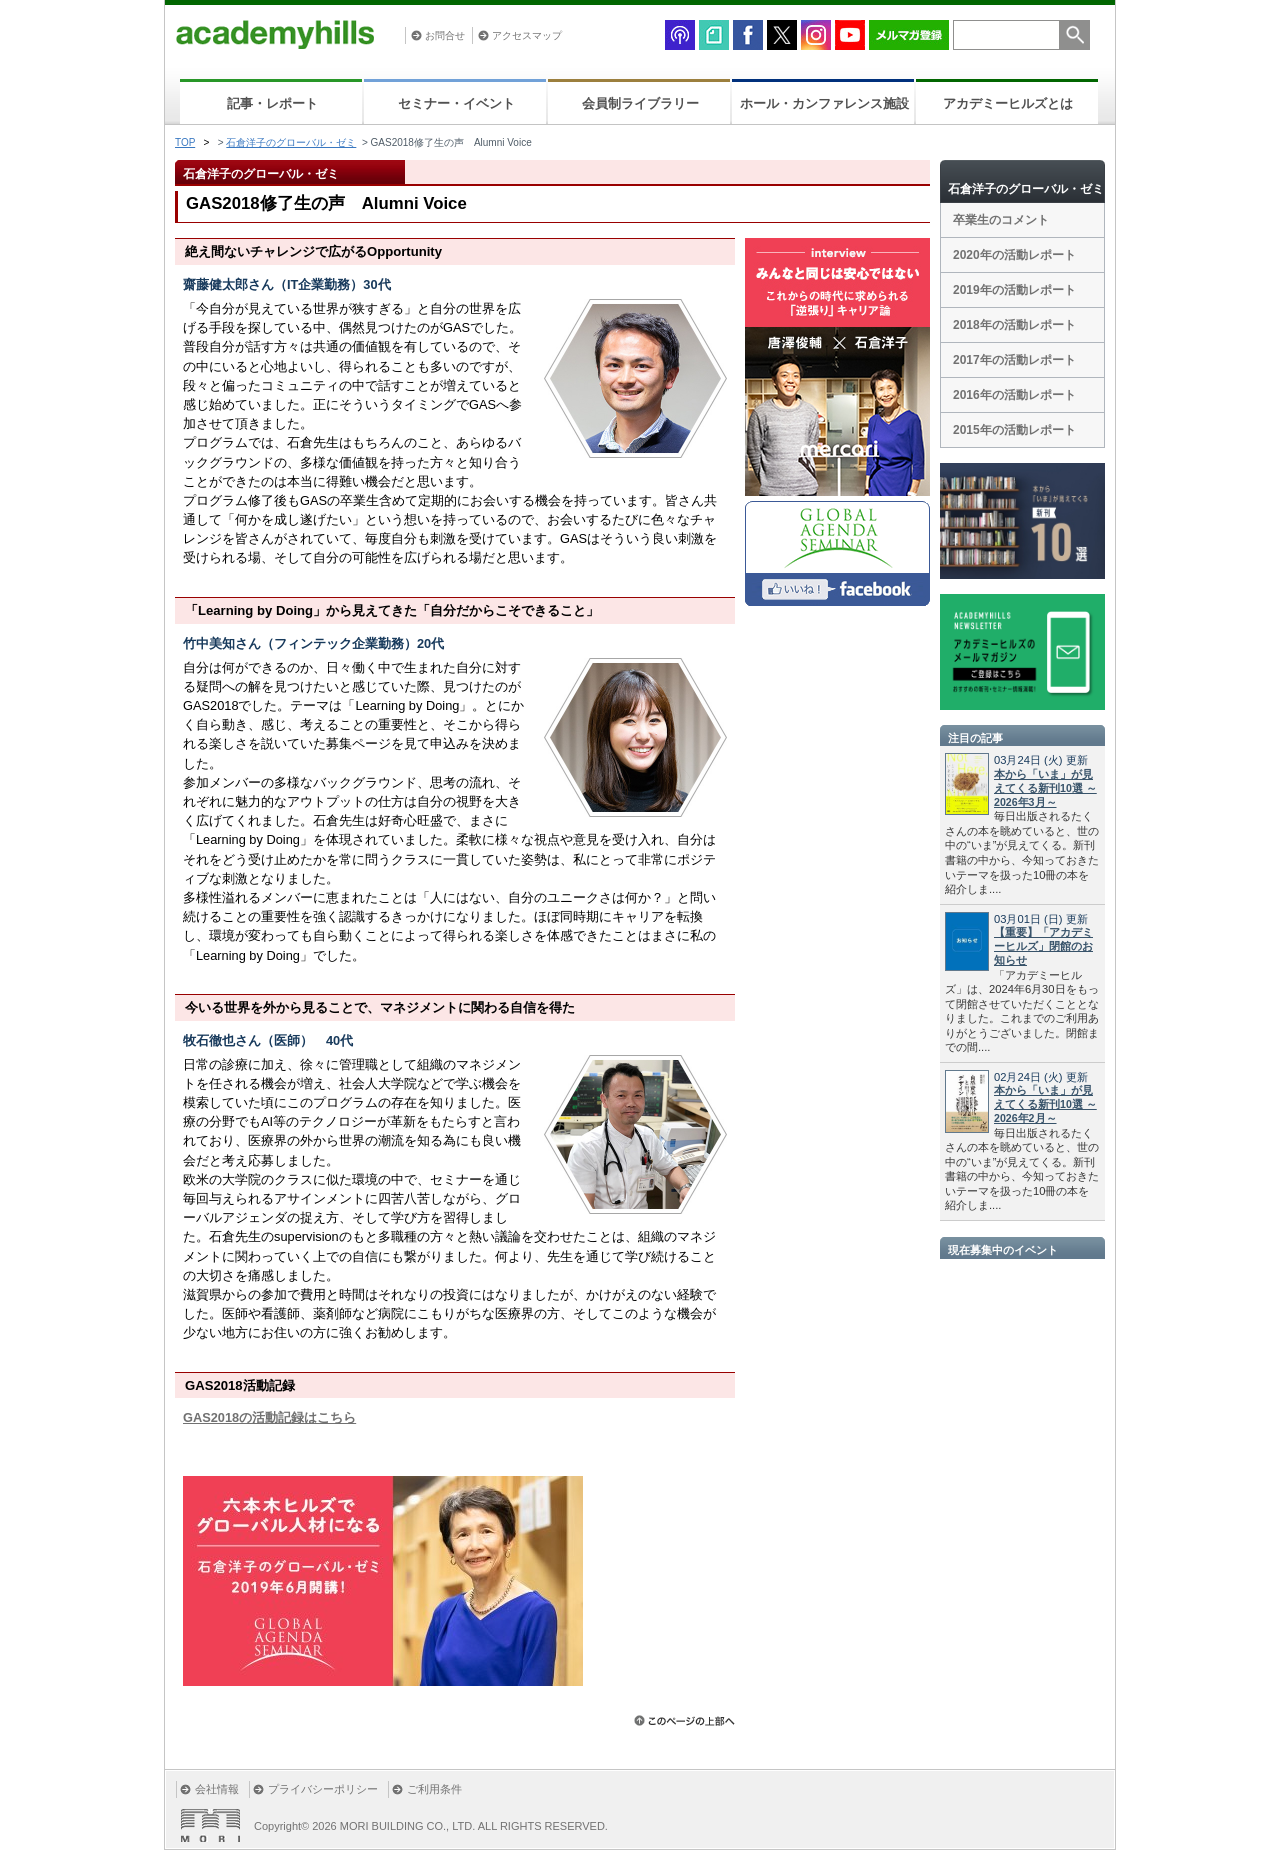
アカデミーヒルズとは (1008, 103)
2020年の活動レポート (1014, 255)
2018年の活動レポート (1014, 325)
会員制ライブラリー (640, 103)
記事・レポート (272, 103)
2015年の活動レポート (1014, 430)
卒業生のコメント (1001, 220)
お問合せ (445, 35)
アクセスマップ (527, 35)
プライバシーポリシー (323, 1789)
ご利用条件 (434, 1789)
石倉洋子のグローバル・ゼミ (291, 142)
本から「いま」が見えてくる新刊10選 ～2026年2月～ (1045, 1104)
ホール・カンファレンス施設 (824, 103)
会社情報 (217, 1789)
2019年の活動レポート (1014, 290)
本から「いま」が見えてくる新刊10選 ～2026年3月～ (1045, 788)
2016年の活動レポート (1014, 395)
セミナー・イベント (456, 103)
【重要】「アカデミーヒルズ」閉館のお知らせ (1043, 946)
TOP (185, 142)
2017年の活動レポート (1014, 360)
